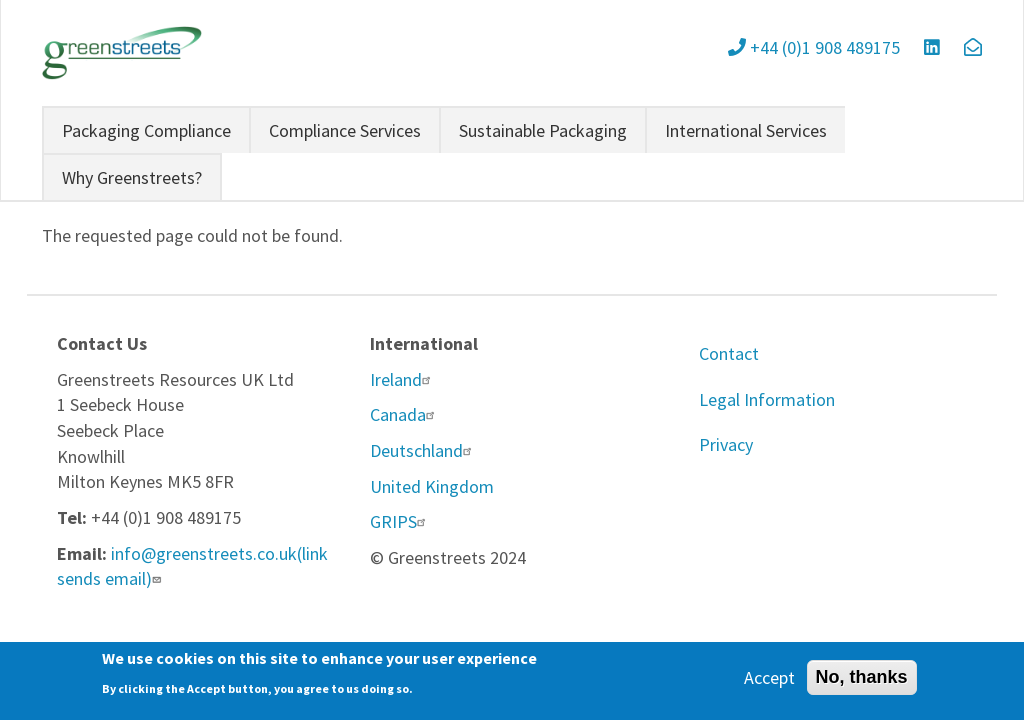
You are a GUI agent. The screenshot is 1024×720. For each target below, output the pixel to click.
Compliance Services (345, 130)
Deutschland (423, 450)
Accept (769, 681)
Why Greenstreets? (132, 177)
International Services (746, 130)
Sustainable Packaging (543, 130)
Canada (405, 414)
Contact (729, 353)
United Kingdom (432, 486)
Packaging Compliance (146, 130)
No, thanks (862, 681)
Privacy (726, 444)
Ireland (403, 379)
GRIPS (400, 521)
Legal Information (767, 399)
